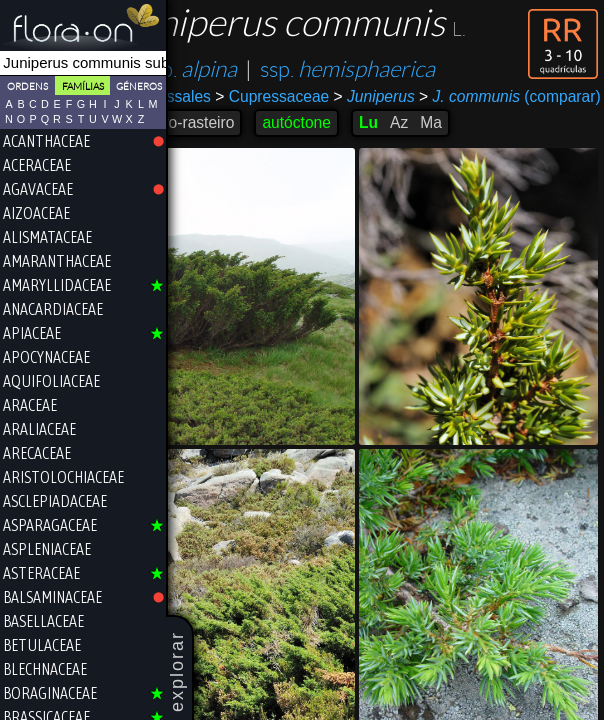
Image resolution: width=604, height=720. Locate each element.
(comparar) (267, 115)
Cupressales (219, 96)
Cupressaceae (324, 96)
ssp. (242, 69)
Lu (419, 140)
